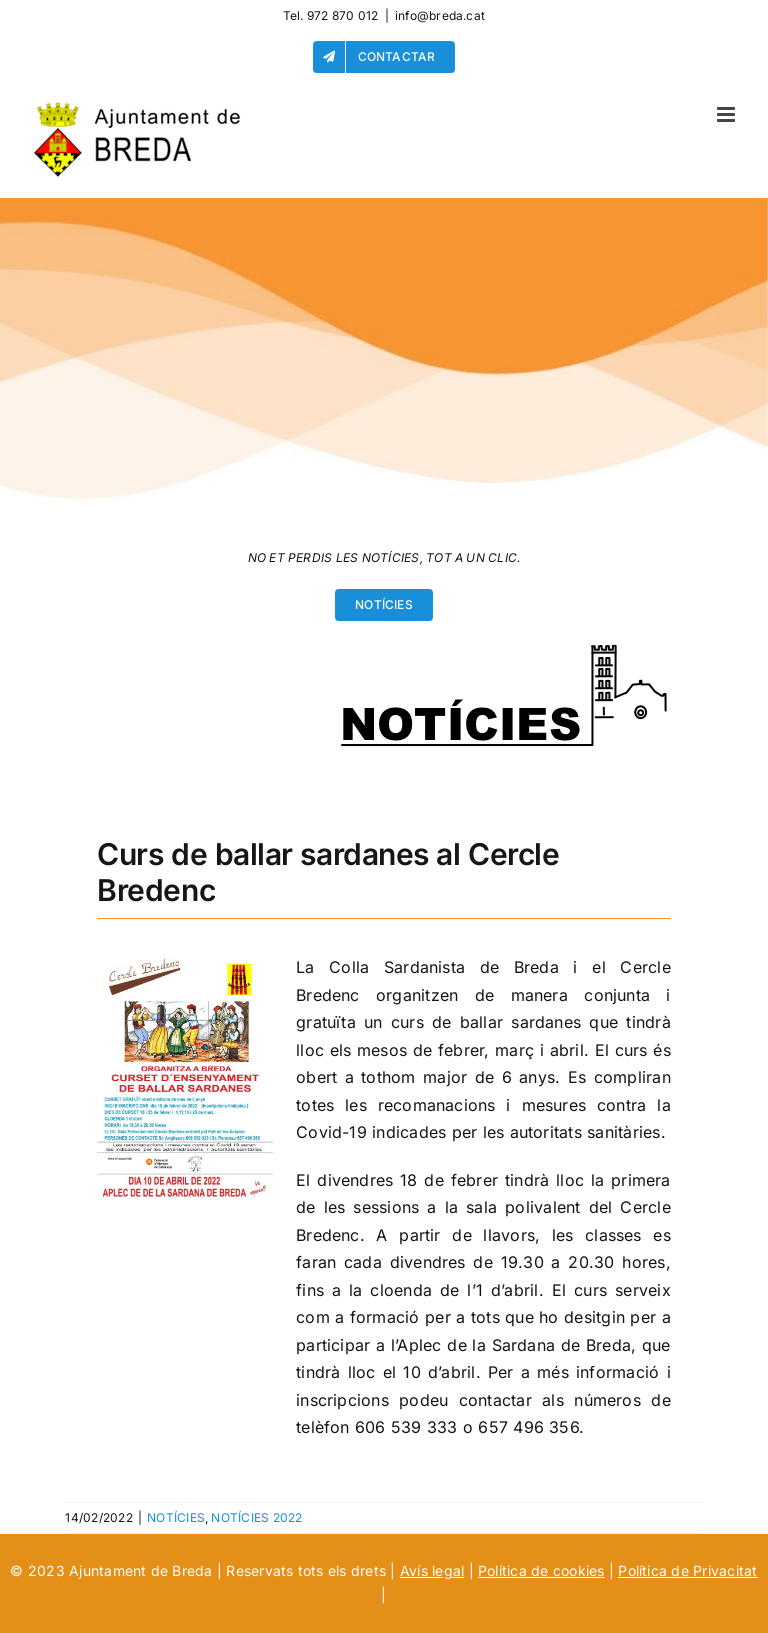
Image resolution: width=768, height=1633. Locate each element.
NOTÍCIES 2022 (256, 1517)
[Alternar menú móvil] (727, 114)
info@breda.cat (440, 15)
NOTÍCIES (176, 1517)
